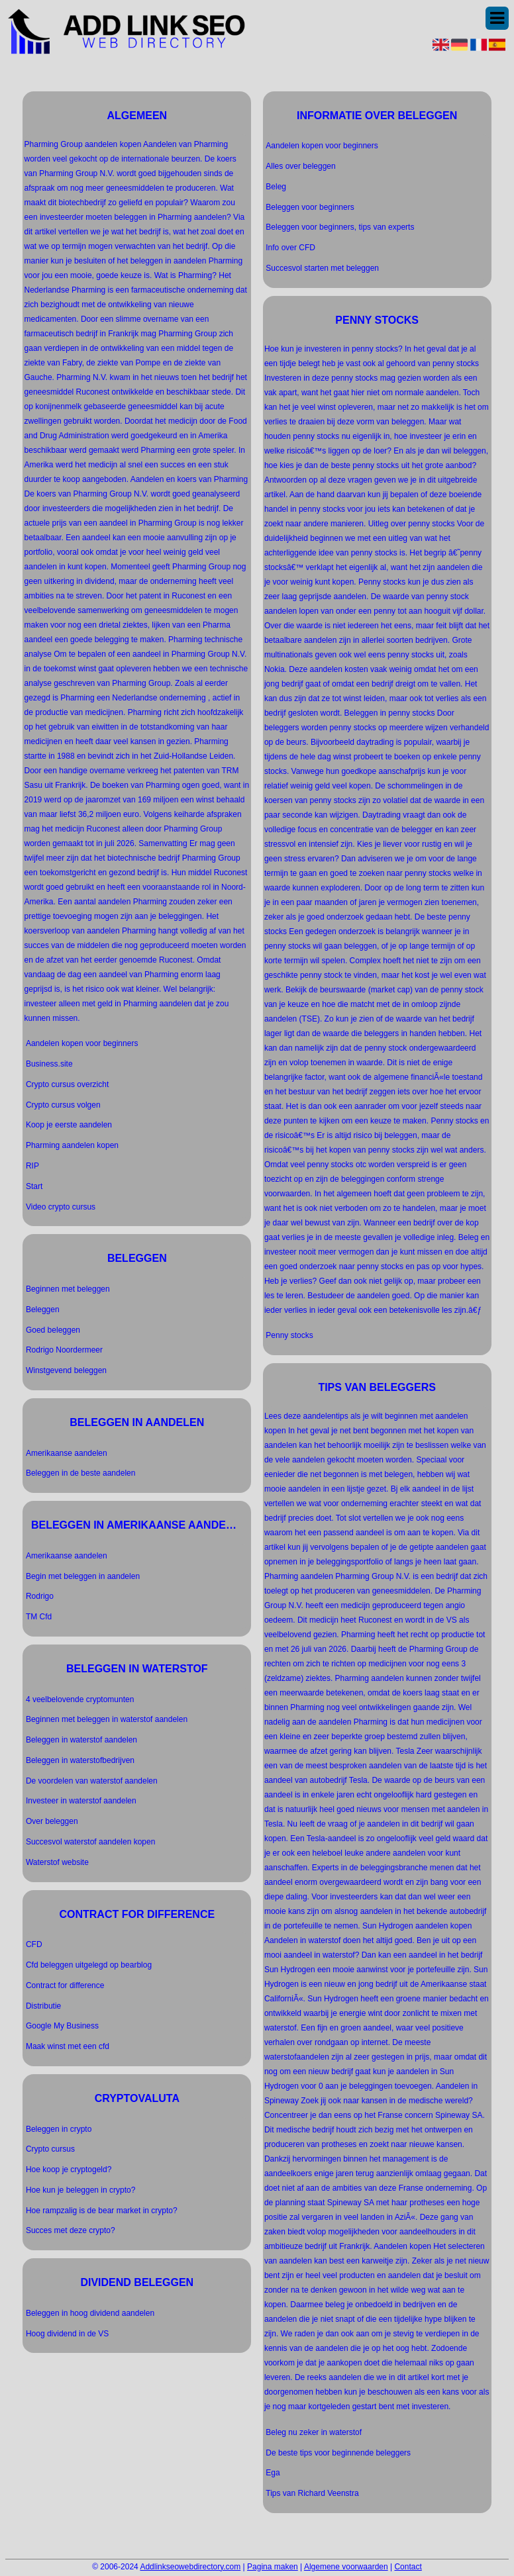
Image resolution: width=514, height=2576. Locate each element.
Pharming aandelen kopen (72, 1145)
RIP (32, 1165)
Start (34, 1186)
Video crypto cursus (60, 1207)
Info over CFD (290, 247)
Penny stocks (289, 1335)
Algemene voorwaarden (346, 2566)
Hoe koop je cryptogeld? (68, 2169)
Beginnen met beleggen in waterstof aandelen (106, 1719)
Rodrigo (40, 1596)
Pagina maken (272, 2566)
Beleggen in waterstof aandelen (81, 1739)
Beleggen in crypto (58, 2129)
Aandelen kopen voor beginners (82, 1043)
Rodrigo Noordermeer (64, 1350)
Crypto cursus (50, 2149)
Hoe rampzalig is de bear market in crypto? (102, 2210)
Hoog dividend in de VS (67, 2333)
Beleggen (43, 1309)
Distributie (43, 2006)
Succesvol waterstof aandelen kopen (90, 1841)
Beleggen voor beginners (310, 207)
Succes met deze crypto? (70, 2230)
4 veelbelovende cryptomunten (80, 1699)
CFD (34, 1944)
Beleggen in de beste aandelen (80, 1473)
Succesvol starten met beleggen (322, 268)
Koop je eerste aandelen (69, 1124)
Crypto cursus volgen (63, 1105)
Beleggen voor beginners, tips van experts (340, 227)
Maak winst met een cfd (67, 2046)
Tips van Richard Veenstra (312, 2493)
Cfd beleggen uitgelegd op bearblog (89, 1965)
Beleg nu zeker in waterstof (314, 2432)
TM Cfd (39, 1616)
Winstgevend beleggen (66, 1370)
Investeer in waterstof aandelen (81, 1800)
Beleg (276, 186)
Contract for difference (65, 1985)
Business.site (49, 1064)
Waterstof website (57, 1862)
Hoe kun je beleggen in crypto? (80, 2190)
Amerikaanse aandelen (66, 1453)
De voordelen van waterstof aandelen (92, 1781)
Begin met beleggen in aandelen (83, 1576)
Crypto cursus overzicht (67, 1084)
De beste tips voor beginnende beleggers (338, 2452)
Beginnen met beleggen (68, 1289)
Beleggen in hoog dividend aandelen (90, 2313)
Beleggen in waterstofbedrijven (80, 1760)
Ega (273, 2472)
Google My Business (62, 2025)
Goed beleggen (53, 1330)
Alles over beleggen (300, 166)
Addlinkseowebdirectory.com (190, 2566)
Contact (407, 2566)
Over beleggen (52, 1821)
